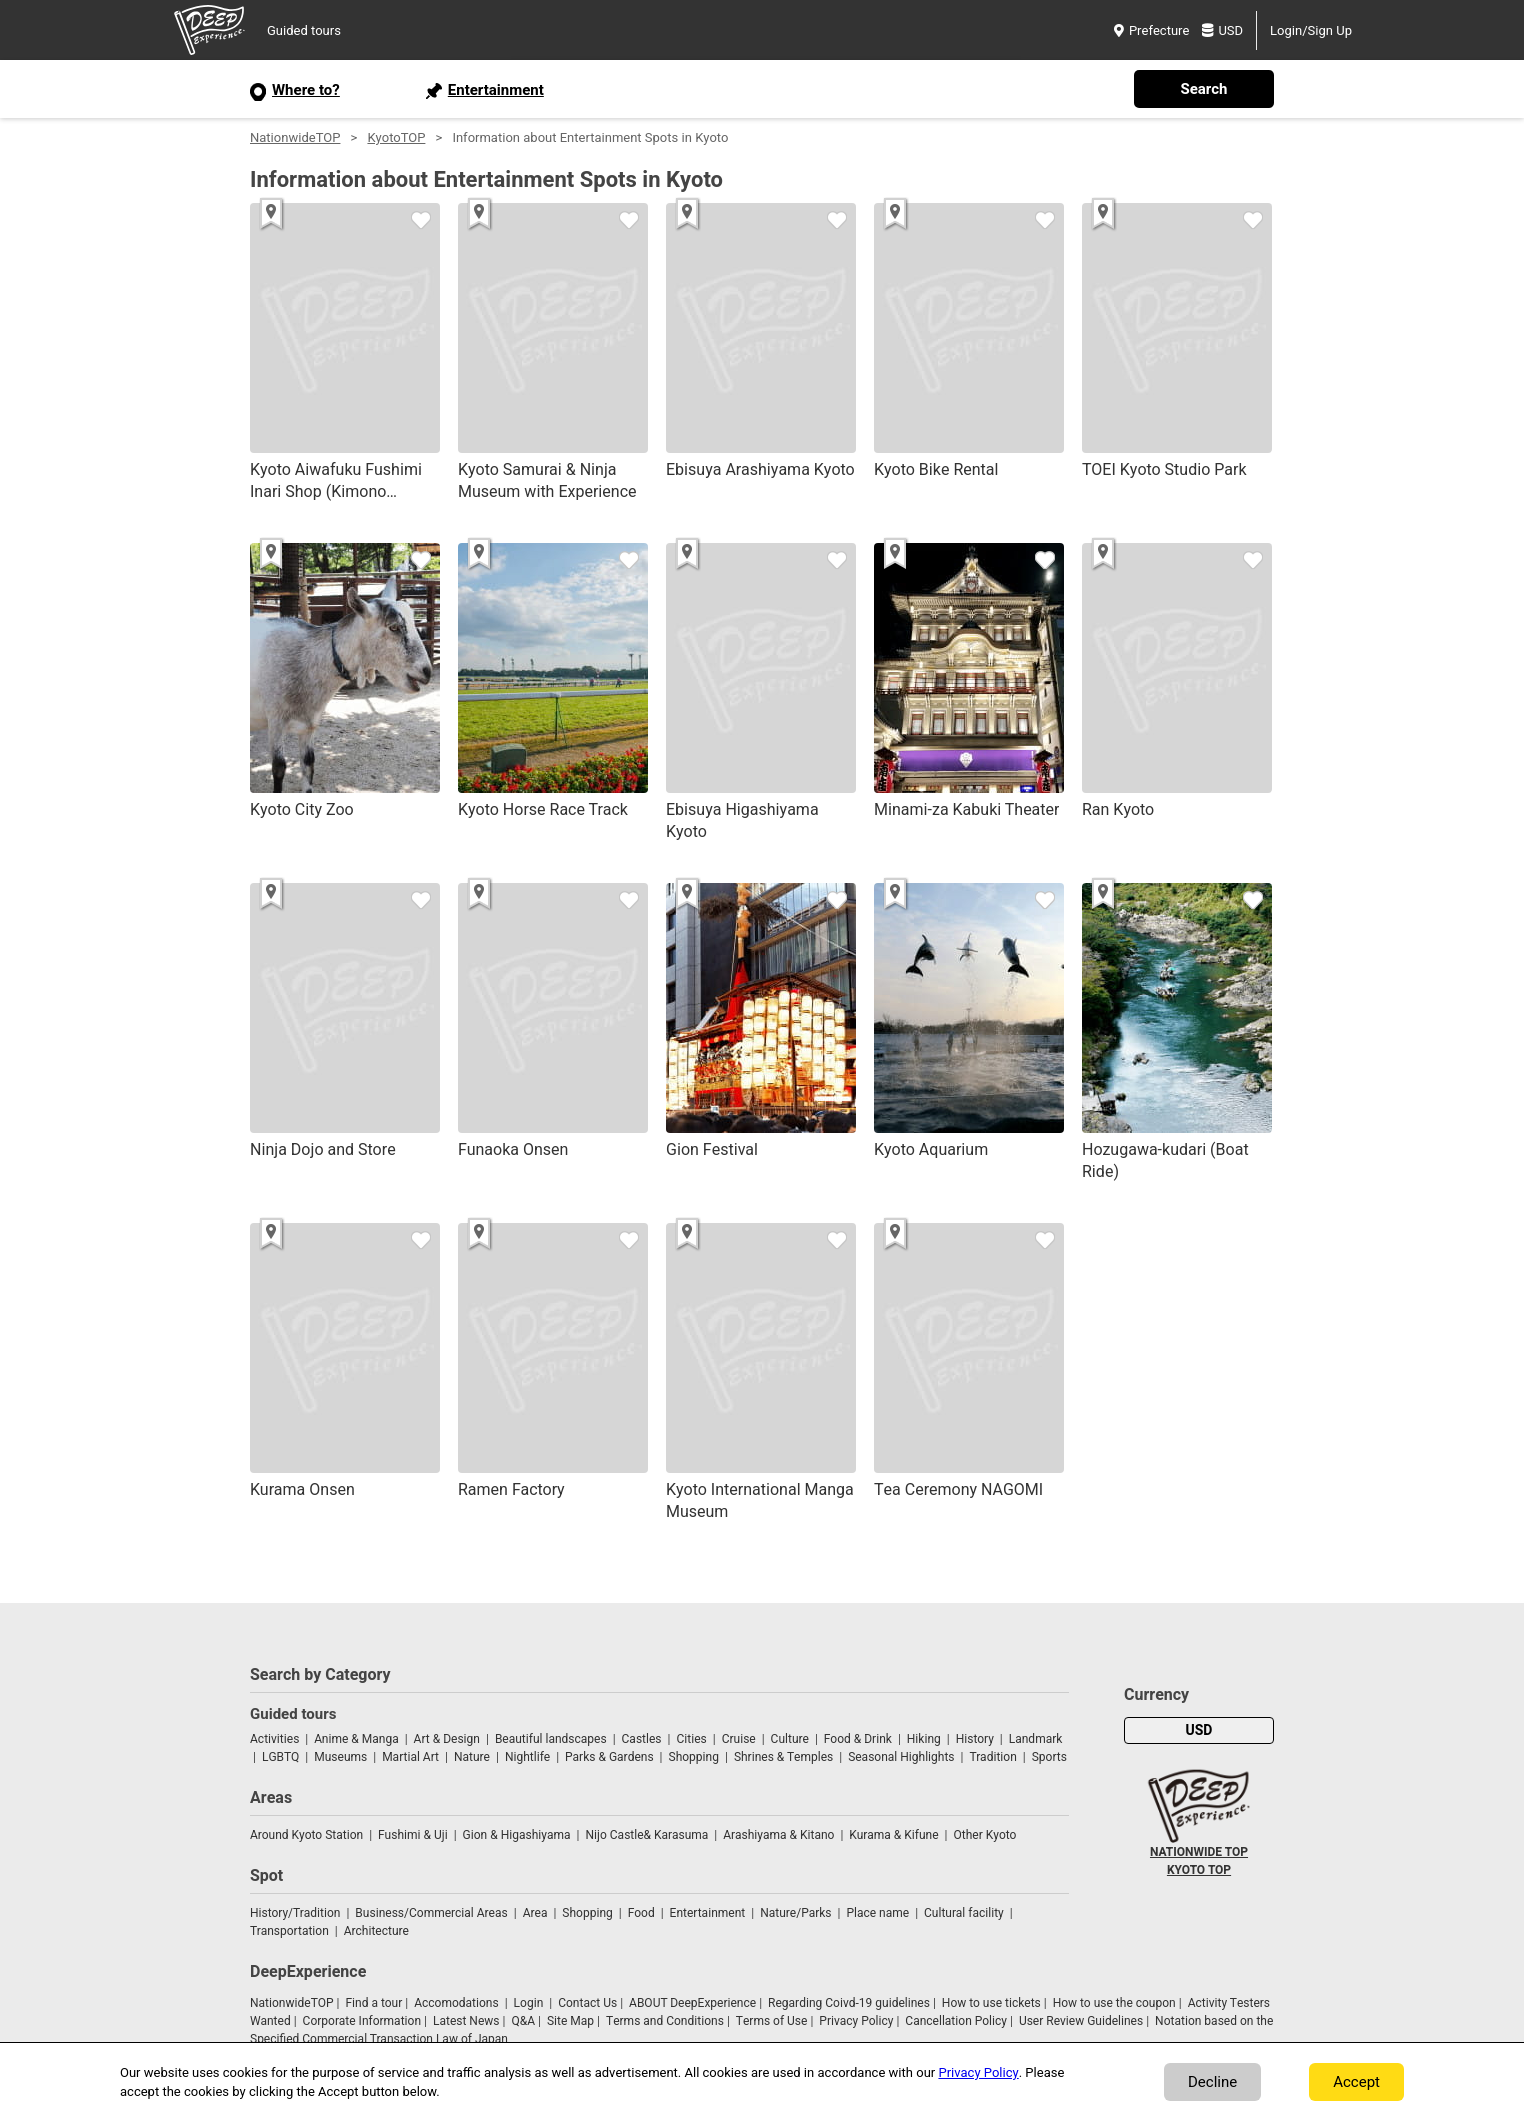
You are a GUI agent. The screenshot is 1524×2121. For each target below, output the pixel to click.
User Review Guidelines (1081, 2021)
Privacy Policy (856, 2021)
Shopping (694, 1757)
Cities (691, 1739)
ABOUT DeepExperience (692, 2003)
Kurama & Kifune (893, 1835)
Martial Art (410, 1757)
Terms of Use (772, 2021)
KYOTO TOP (1199, 1870)
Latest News (466, 2021)
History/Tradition (295, 1913)
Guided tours (304, 30)
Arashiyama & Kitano (778, 1835)
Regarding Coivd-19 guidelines (849, 2003)
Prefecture (1151, 30)
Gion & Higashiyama (517, 1835)
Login (529, 2003)
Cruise (739, 1739)
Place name (879, 1913)
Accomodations (456, 2003)
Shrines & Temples (783, 1757)
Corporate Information (362, 2021)
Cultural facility (964, 1913)
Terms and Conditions (665, 2021)
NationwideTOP (295, 137)
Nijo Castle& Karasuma (646, 1835)
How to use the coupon (1114, 2003)
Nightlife (527, 1757)
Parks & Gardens (609, 1757)
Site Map (570, 2021)
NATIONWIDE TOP (1199, 1852)
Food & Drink (858, 1739)
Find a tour (373, 2003)
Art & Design (447, 1739)
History (975, 1739)
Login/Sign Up (1311, 30)
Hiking (924, 1739)
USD (1222, 30)
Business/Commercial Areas (431, 1913)
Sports (1049, 1757)
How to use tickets (991, 2003)
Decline (1212, 2082)
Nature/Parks (795, 1913)
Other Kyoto (984, 1835)
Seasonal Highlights (901, 1757)
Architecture (376, 1931)
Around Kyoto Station (306, 1835)
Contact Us (587, 2003)
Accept (1356, 2082)
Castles (642, 1739)
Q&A (523, 2021)
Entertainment (708, 1913)
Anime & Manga (356, 1739)
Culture (790, 1739)
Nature (472, 1757)
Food (641, 1913)
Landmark (1036, 1739)
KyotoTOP (396, 137)
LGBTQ (280, 1757)
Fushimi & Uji (413, 1835)
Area (535, 1913)
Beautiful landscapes (551, 1739)
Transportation (289, 1931)
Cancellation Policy (956, 2021)
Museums (340, 1757)
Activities (274, 1739)
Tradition (992, 1757)
